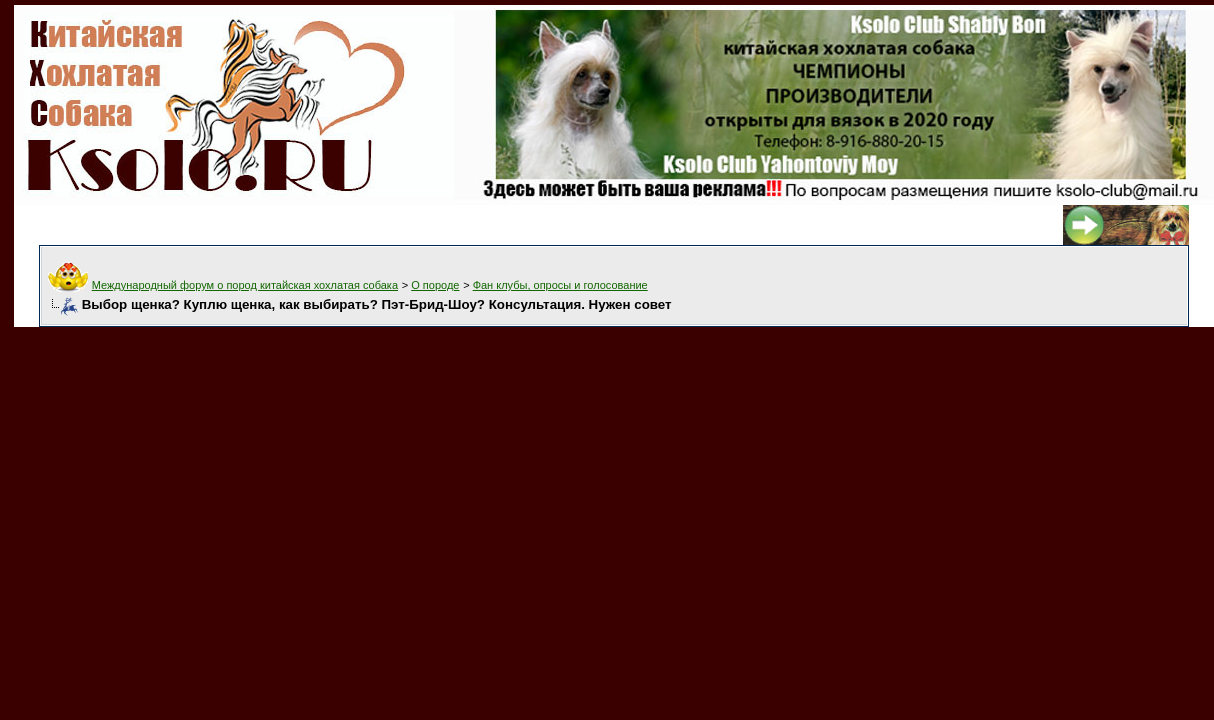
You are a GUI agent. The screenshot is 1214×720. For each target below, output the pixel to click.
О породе (435, 285)
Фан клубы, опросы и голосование (560, 285)
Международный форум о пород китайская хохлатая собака (245, 285)
